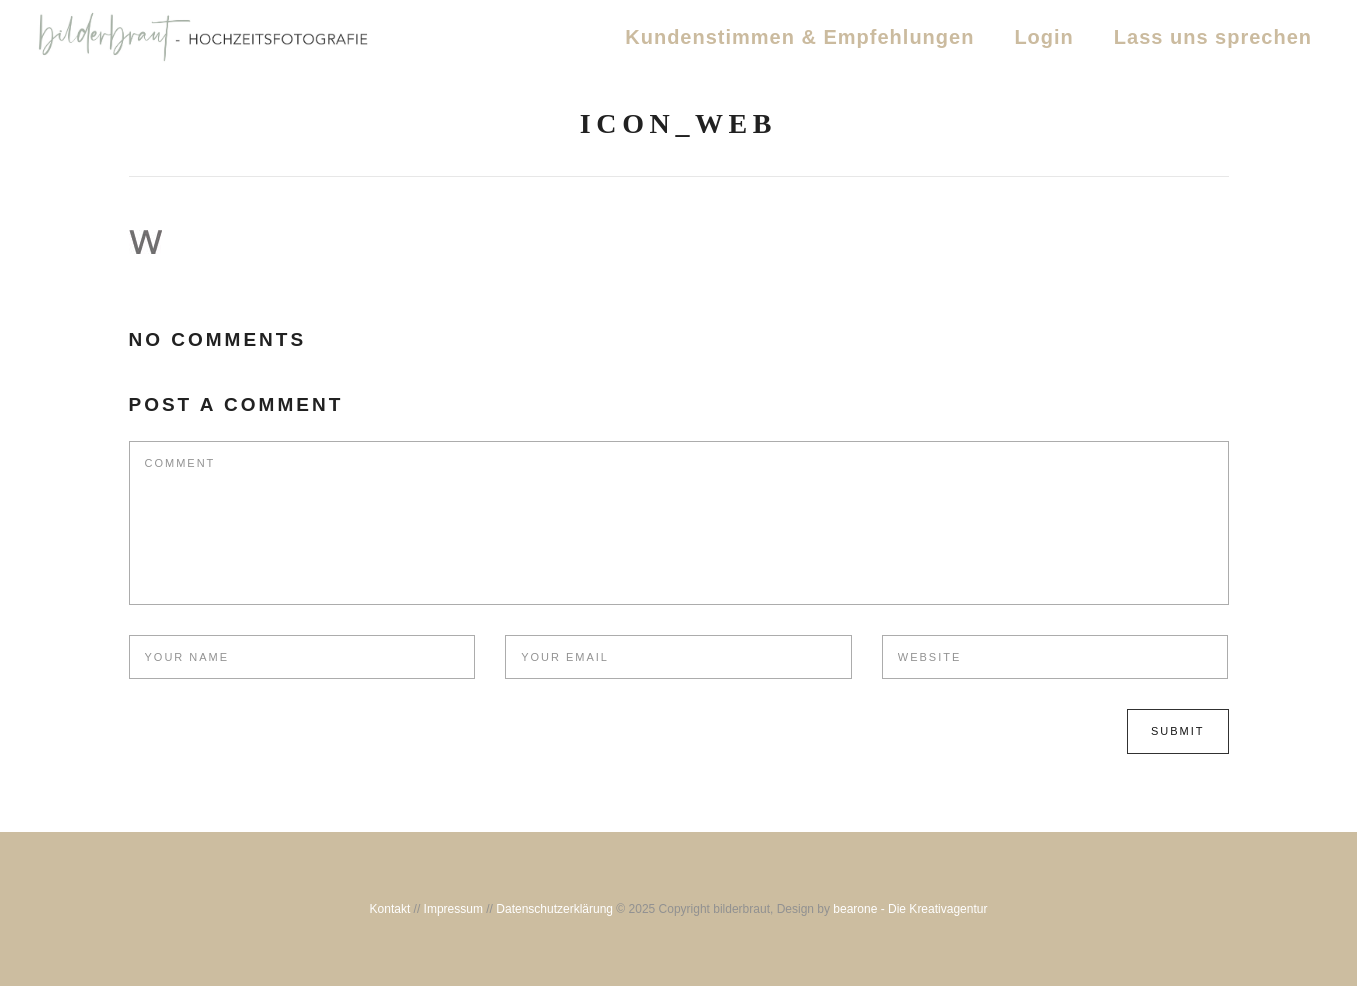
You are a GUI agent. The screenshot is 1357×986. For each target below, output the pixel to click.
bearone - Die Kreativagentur (910, 909)
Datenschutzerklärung (554, 909)
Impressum (453, 909)
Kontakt (390, 909)
